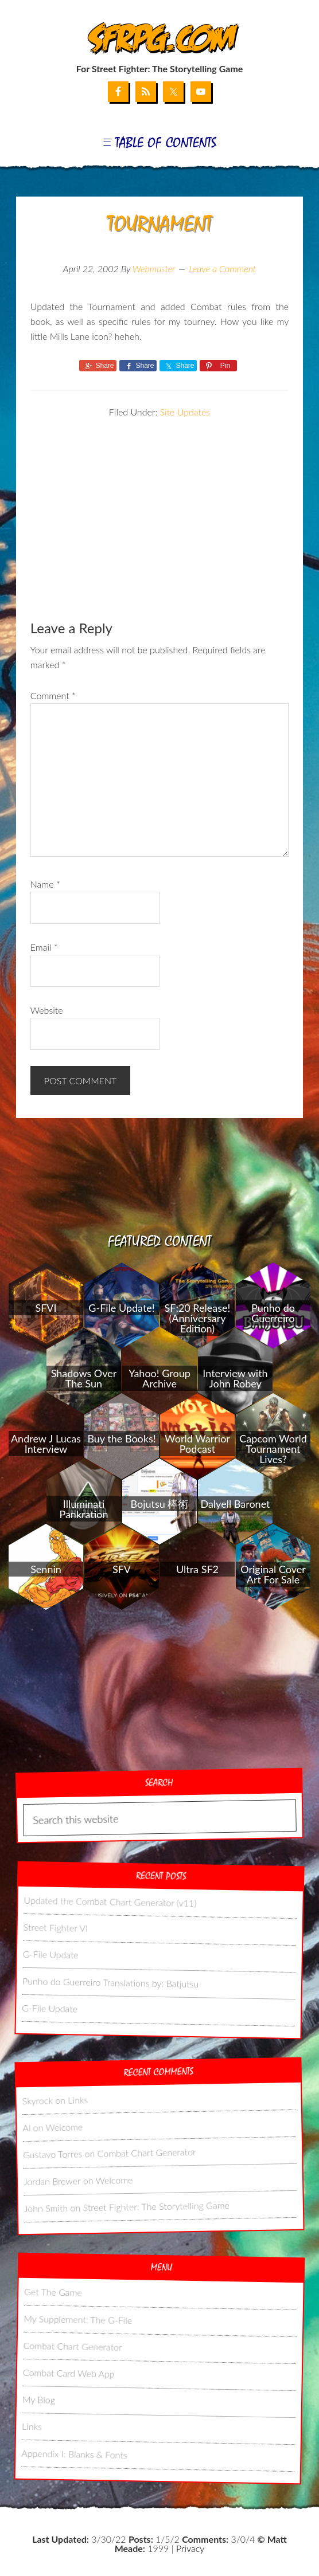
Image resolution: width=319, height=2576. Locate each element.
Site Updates (185, 411)
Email (44, 947)
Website (46, 1010)
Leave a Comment (222, 268)
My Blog (38, 2399)
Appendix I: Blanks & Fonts (74, 2454)
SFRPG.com (160, 39)
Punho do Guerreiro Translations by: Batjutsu (110, 1982)
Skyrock (37, 2100)
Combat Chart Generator (146, 2152)
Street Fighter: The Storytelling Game (156, 2205)
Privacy (190, 2548)
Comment (53, 695)
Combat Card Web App (68, 2373)
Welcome (64, 2126)
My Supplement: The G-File (78, 2319)
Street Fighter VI (55, 1927)
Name (45, 884)
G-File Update (50, 1954)
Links (78, 2099)
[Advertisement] (159, 499)
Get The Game (53, 2292)
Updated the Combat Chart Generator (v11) (110, 1901)
